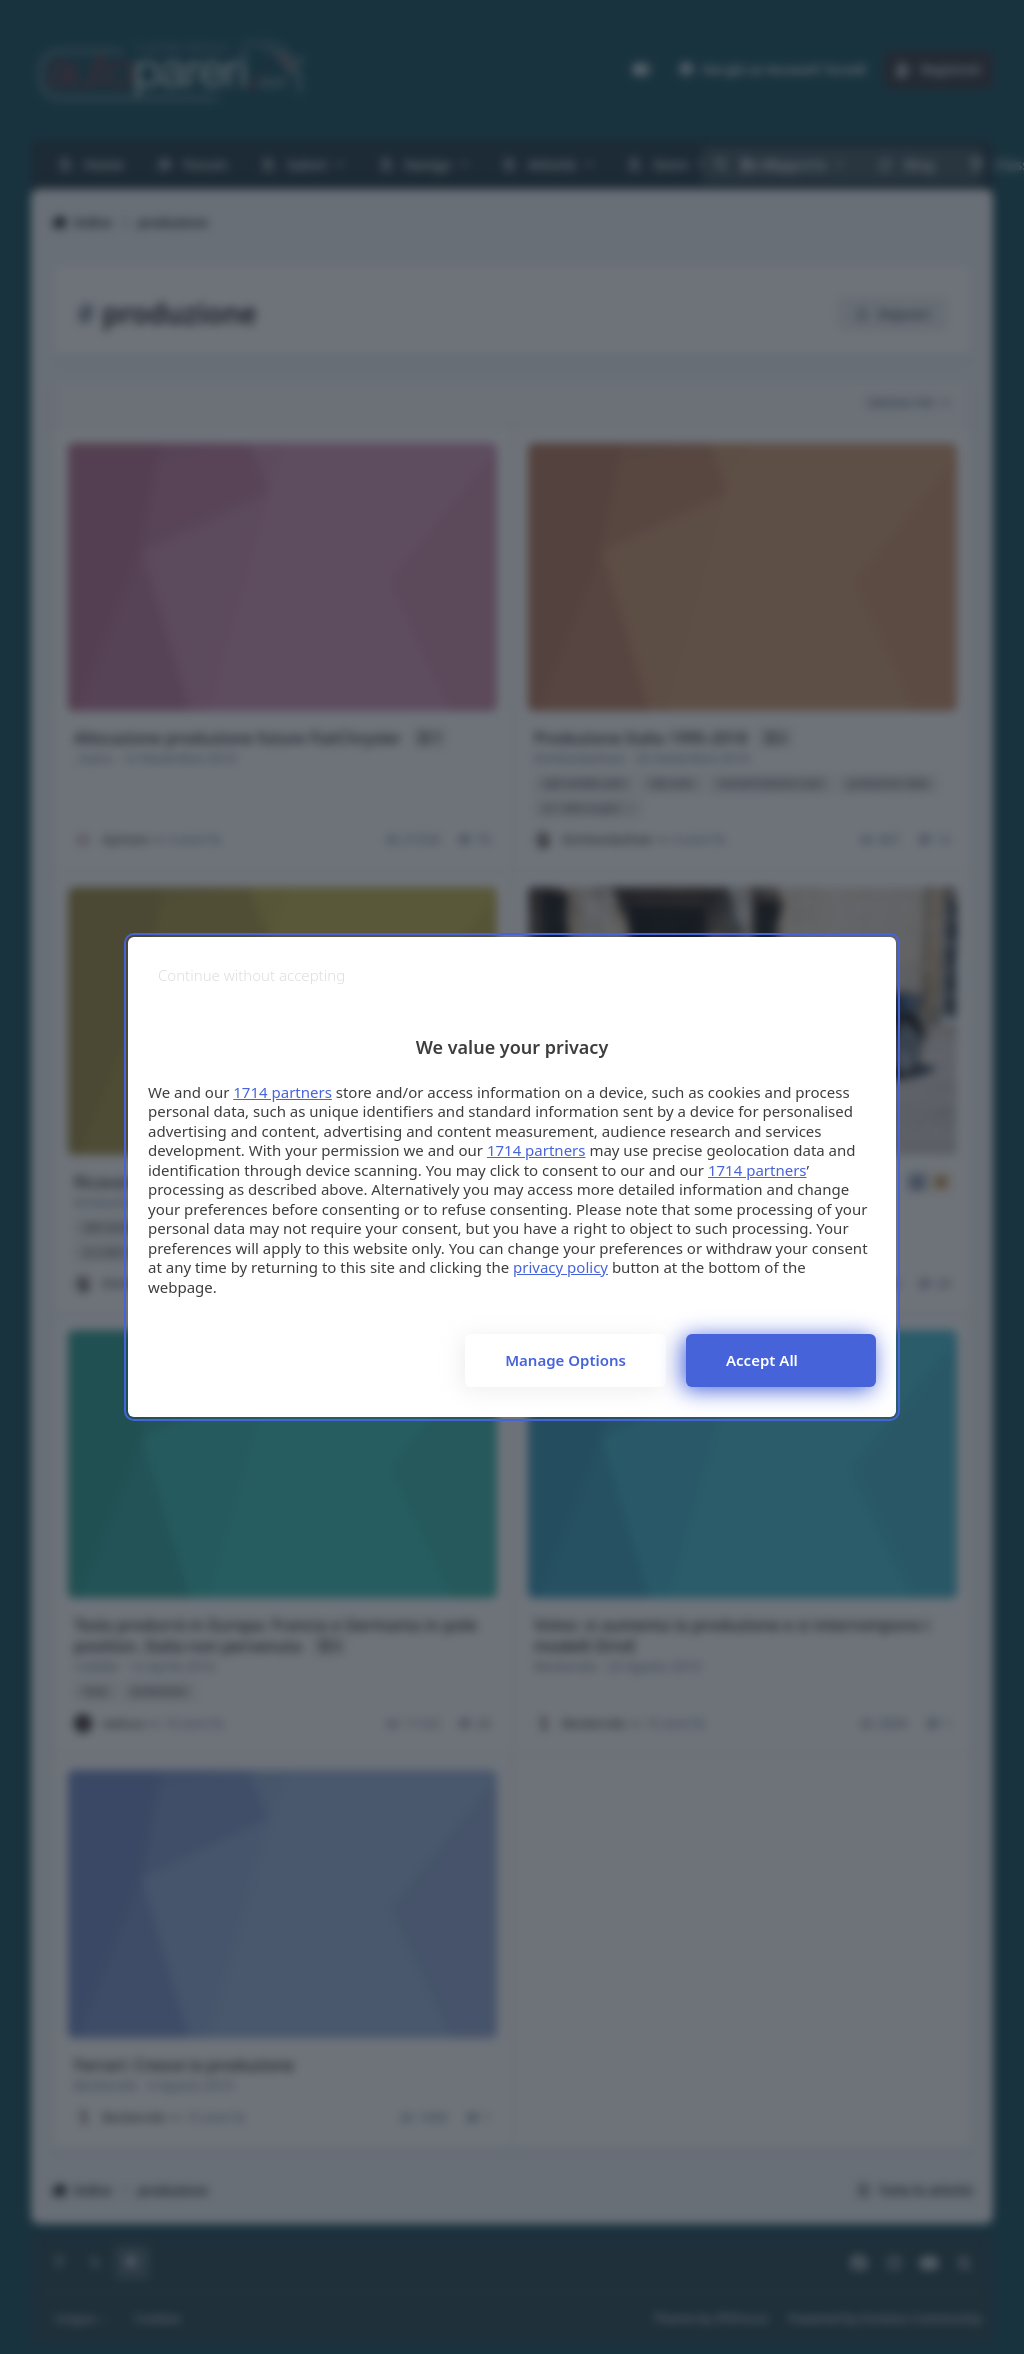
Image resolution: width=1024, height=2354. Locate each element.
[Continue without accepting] (251, 975)
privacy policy (560, 1267)
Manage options (565, 1360)
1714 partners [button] (282, 1092)
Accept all (762, 1360)
